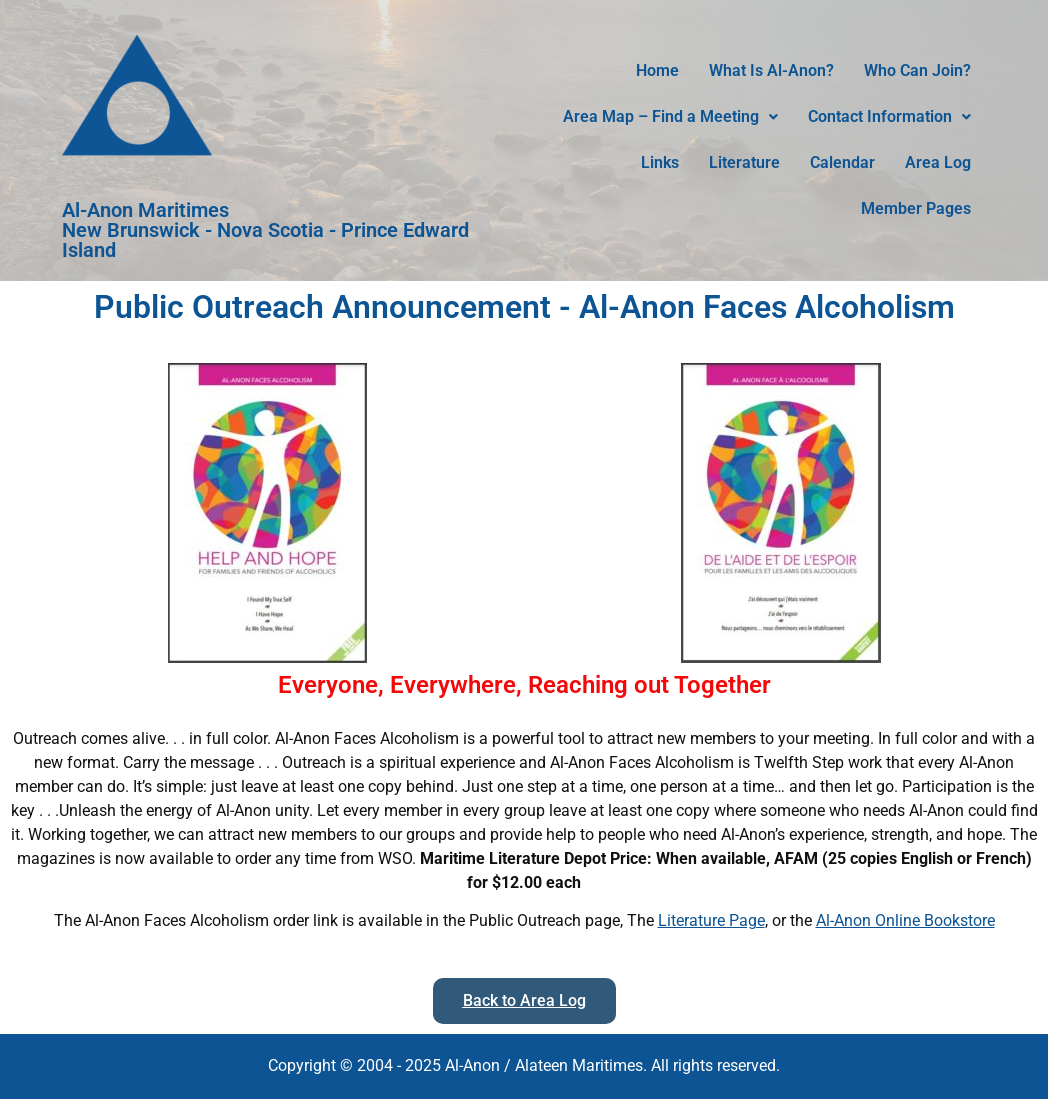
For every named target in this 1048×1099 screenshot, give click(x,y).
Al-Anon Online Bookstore (905, 920)
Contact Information (889, 116)
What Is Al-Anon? (771, 70)
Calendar (842, 162)
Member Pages (916, 208)
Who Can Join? (917, 70)
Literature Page (711, 920)
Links (660, 162)
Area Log (938, 162)
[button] (670, 117)
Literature (744, 162)
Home (657, 70)
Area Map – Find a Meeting (670, 116)
